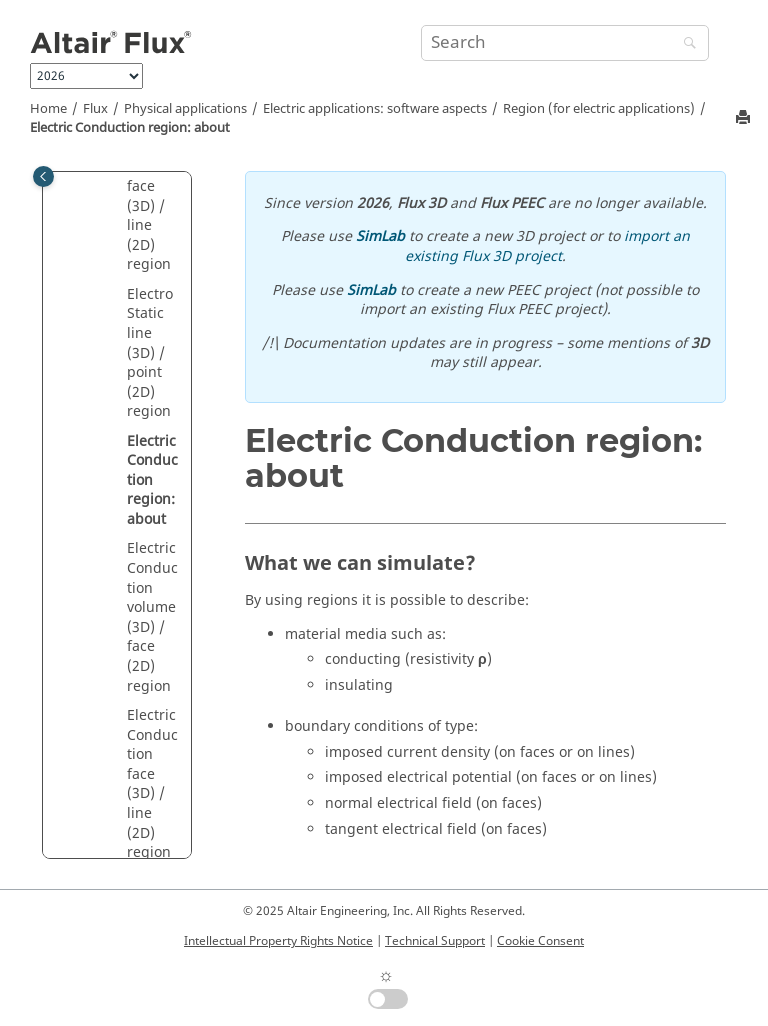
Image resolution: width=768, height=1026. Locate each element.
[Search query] (565, 43)
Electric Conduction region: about (130, 128)
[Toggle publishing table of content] (43, 176)
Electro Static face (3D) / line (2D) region (150, 206)
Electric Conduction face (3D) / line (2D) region (152, 784)
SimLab (380, 236)
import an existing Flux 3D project (547, 246)
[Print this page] (745, 118)
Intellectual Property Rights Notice (278, 941)
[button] (119, 295)
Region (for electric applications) (599, 109)
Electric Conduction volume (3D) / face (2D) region (152, 617)
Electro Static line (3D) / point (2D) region (150, 353)
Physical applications (185, 109)
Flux (95, 109)
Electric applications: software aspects (375, 109)
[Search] (685, 44)
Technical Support (435, 941)
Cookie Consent (540, 941)
